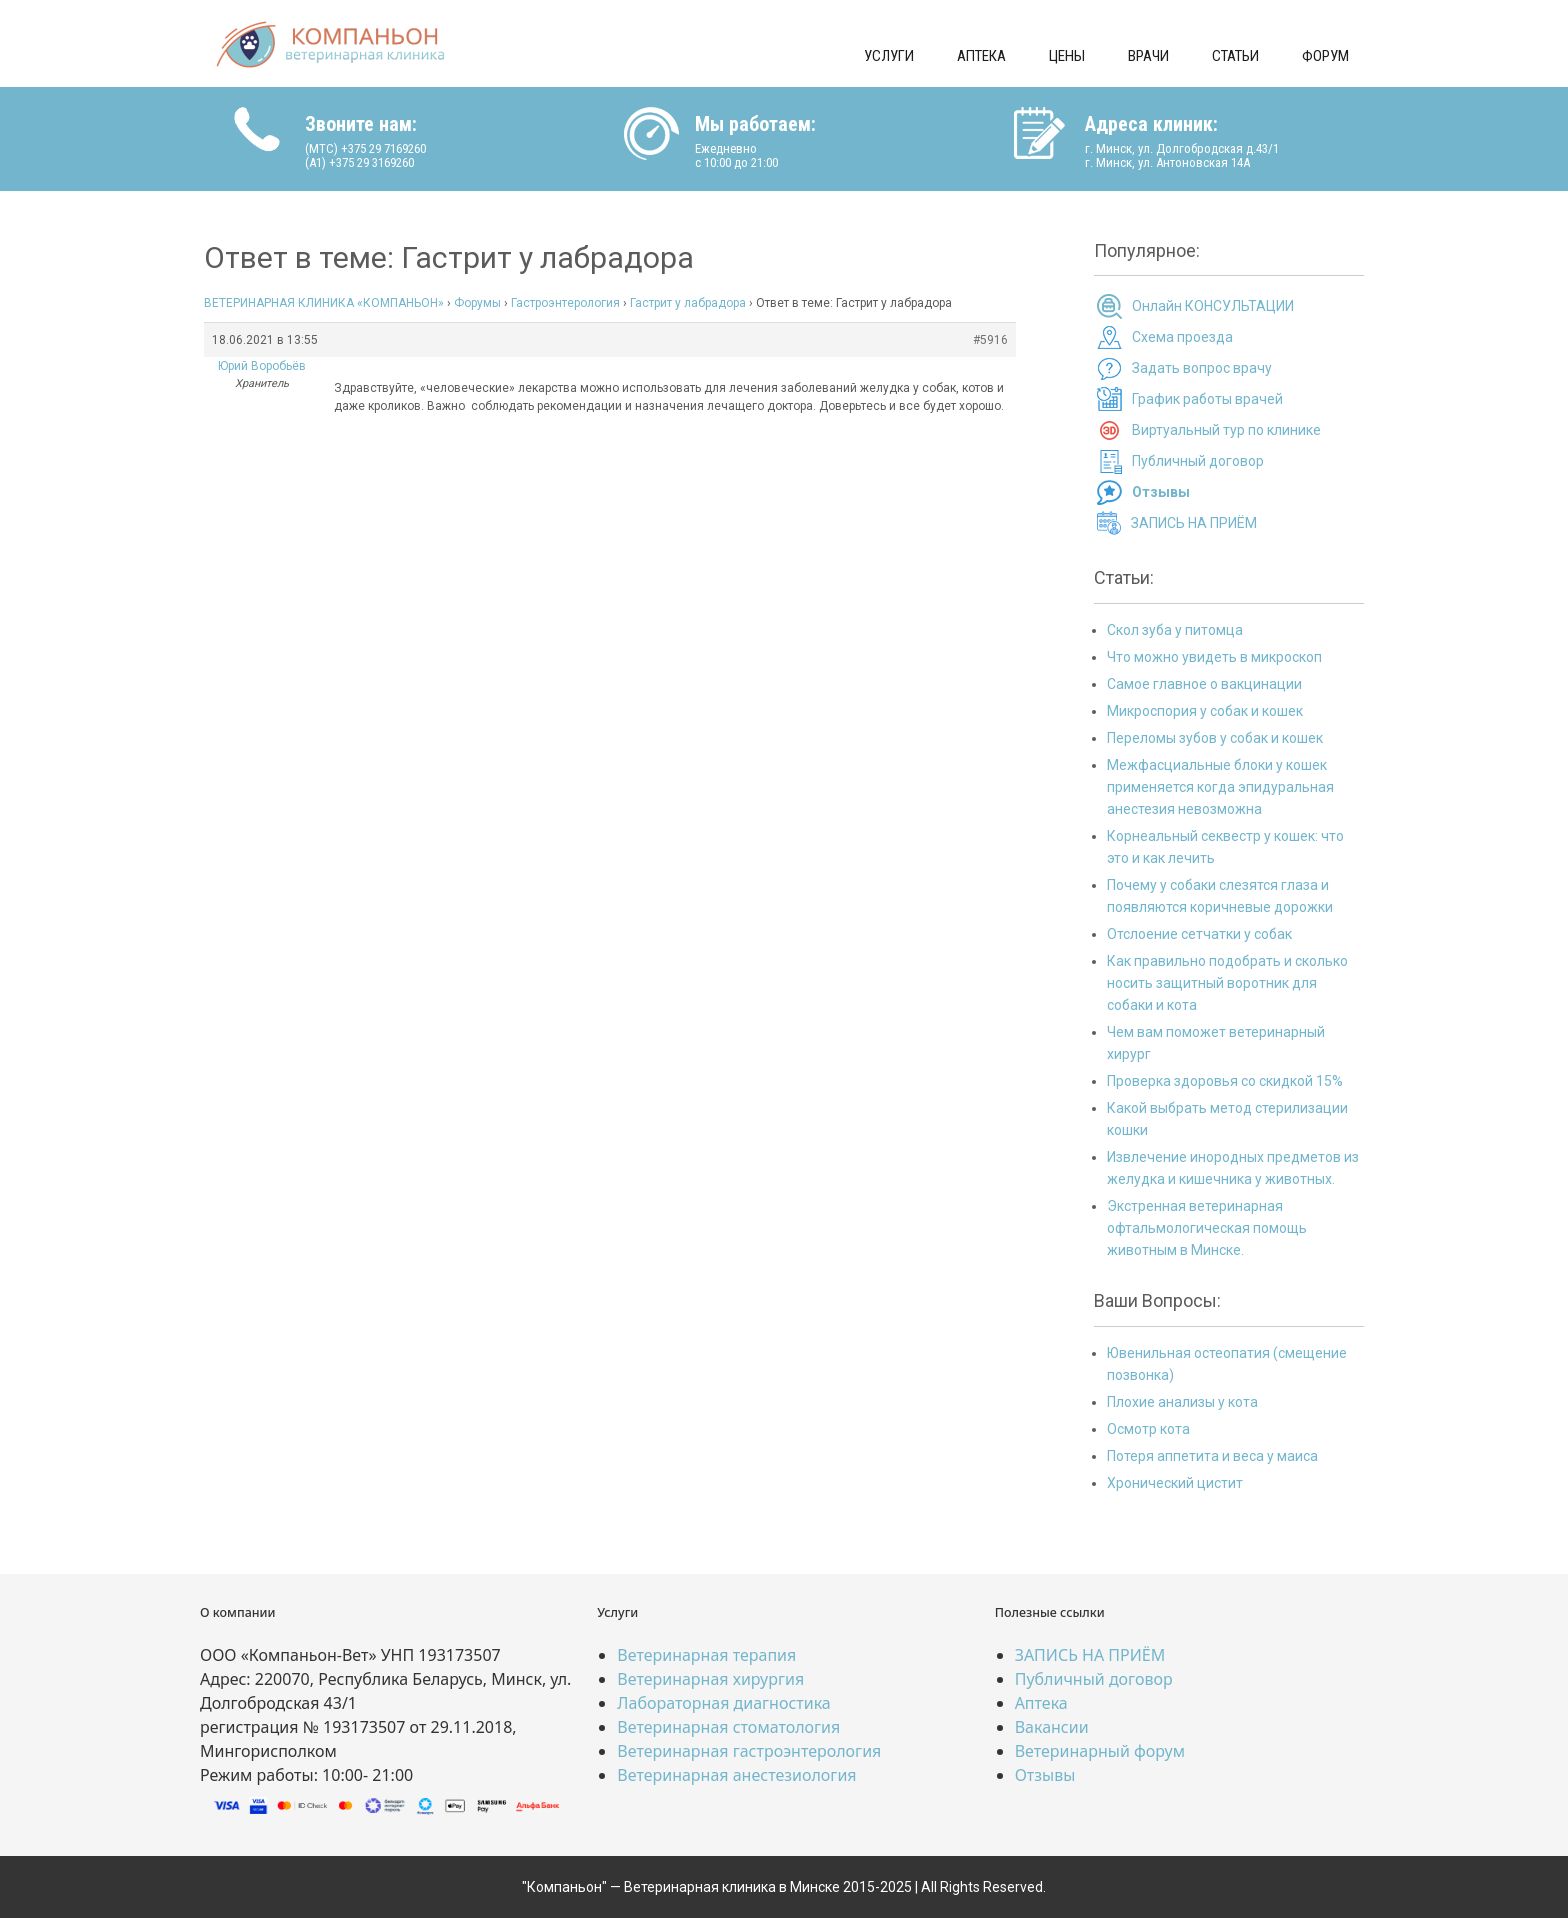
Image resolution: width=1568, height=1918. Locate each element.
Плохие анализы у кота (1182, 1402)
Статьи (1235, 56)
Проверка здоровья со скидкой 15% (1225, 1081)
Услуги (889, 56)
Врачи (1148, 56)
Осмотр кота (1148, 1429)
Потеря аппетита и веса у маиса (1212, 1456)
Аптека (981, 56)
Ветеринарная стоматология (728, 1727)
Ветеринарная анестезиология (736, 1775)
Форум (1325, 56)
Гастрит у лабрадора (688, 303)
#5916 (990, 340)
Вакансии (1052, 1727)
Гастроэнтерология (565, 303)
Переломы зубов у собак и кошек (1215, 738)
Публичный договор (1198, 461)
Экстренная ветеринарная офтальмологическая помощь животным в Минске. (1207, 1228)
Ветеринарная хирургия (710, 1679)
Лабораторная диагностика (723, 1703)
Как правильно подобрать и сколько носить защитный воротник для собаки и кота (1227, 983)
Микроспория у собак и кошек (1205, 711)
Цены (1067, 56)
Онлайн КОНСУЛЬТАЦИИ (1213, 306)
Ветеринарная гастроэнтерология (749, 1751)
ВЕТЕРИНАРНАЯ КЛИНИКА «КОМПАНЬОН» (324, 303)
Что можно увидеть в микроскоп (1214, 657)
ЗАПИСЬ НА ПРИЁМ (1194, 523)
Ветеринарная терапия (706, 1655)
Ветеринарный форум (1100, 1751)
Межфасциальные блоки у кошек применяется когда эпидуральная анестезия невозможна (1220, 787)
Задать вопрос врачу (1202, 368)
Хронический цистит (1175, 1483)
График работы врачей (1207, 399)
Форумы (477, 303)
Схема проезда (1182, 337)
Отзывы (1045, 1775)
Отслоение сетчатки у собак (1199, 934)
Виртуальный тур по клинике (1226, 430)
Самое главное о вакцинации (1204, 684)
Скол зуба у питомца (1175, 630)
